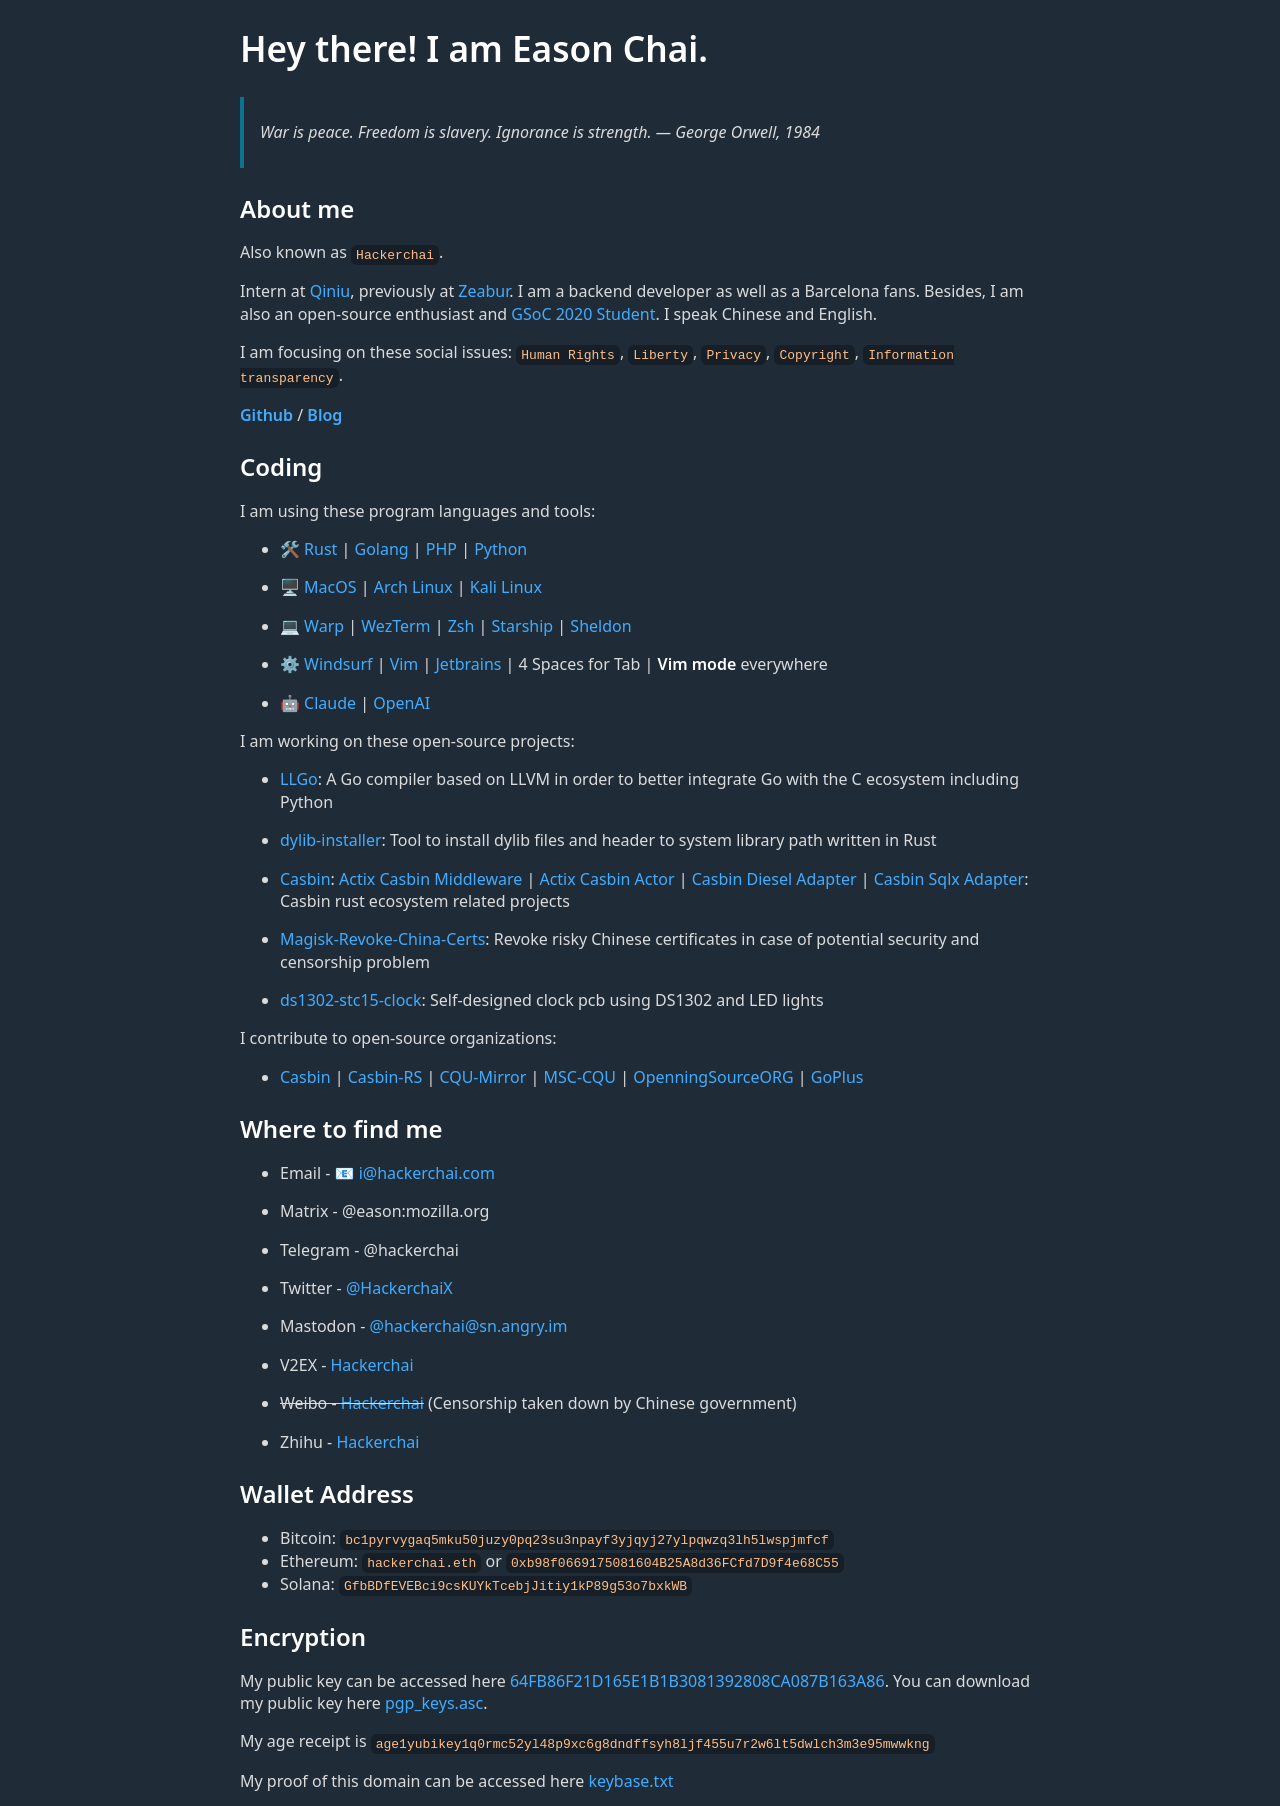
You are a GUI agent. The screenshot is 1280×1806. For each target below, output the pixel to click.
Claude (330, 700)
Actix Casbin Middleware (430, 876)
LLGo (299, 777)
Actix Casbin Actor (606, 876)
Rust (320, 547)
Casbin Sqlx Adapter (949, 876)
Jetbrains (468, 662)
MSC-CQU (580, 1074)
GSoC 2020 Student (583, 313)
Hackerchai (372, 1362)
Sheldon (600, 623)
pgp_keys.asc (434, 1698)
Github (266, 412)
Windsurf (338, 662)
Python (500, 547)
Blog (324, 412)
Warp (324, 623)
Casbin (305, 876)
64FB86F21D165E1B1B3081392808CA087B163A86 (697, 1676)
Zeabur (483, 291)
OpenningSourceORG (713, 1074)
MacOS (330, 585)
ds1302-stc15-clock (351, 998)
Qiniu (330, 291)
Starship (523, 623)
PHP (441, 547)
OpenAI (401, 700)
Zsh (461, 623)
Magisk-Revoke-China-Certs (382, 937)
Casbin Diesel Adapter (774, 876)
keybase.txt (630, 1775)
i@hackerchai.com (427, 1170)
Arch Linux (413, 585)
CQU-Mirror (482, 1074)
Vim (404, 662)
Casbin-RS (385, 1074)
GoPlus (837, 1074)
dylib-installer (331, 838)
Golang (382, 547)
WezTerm (395, 623)
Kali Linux (506, 585)
